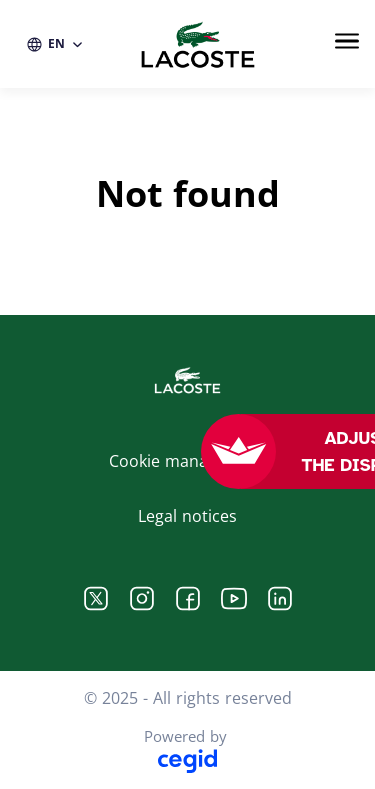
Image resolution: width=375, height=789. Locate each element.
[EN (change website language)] (55, 44)
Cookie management (187, 461)
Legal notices (187, 516)
